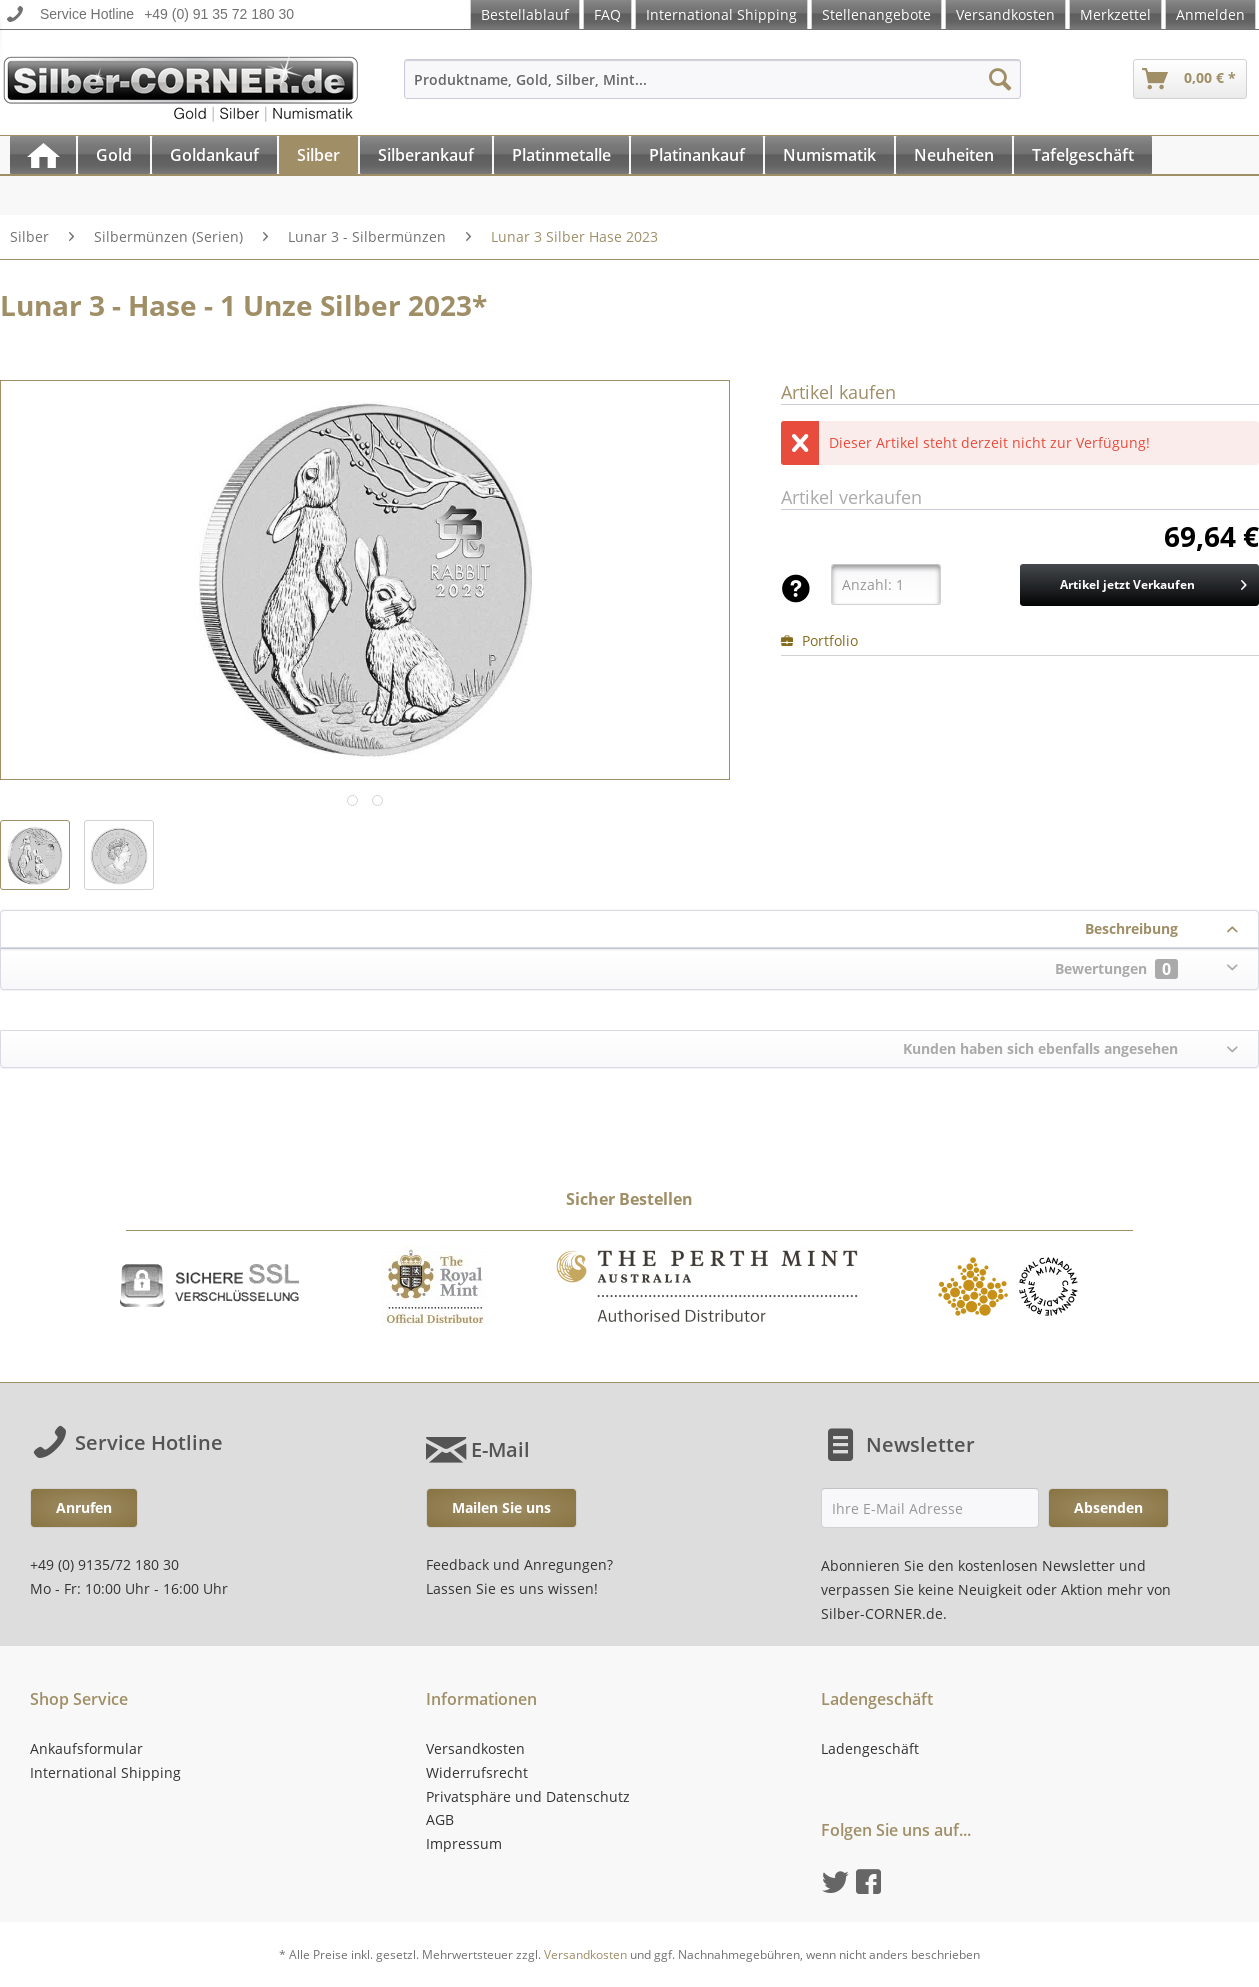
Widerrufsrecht (477, 1772)
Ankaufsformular (86, 1748)
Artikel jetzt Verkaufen (1153, 581)
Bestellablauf (525, 14)
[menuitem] (712, 88)
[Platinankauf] (697, 155)
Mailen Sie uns (501, 1507)
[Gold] (114, 155)
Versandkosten (1005, 14)
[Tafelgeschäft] (1083, 155)
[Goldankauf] (214, 155)
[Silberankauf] (426, 155)
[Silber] (318, 155)
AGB (440, 1819)
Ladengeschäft (870, 1748)
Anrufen (84, 1507)
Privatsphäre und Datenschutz (528, 1796)
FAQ (607, 14)
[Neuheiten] (954, 155)
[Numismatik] (829, 155)
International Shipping (721, 14)
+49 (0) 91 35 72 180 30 (219, 14)
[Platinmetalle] (561, 155)
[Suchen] (1000, 79)
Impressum (464, 1843)
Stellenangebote (876, 14)
